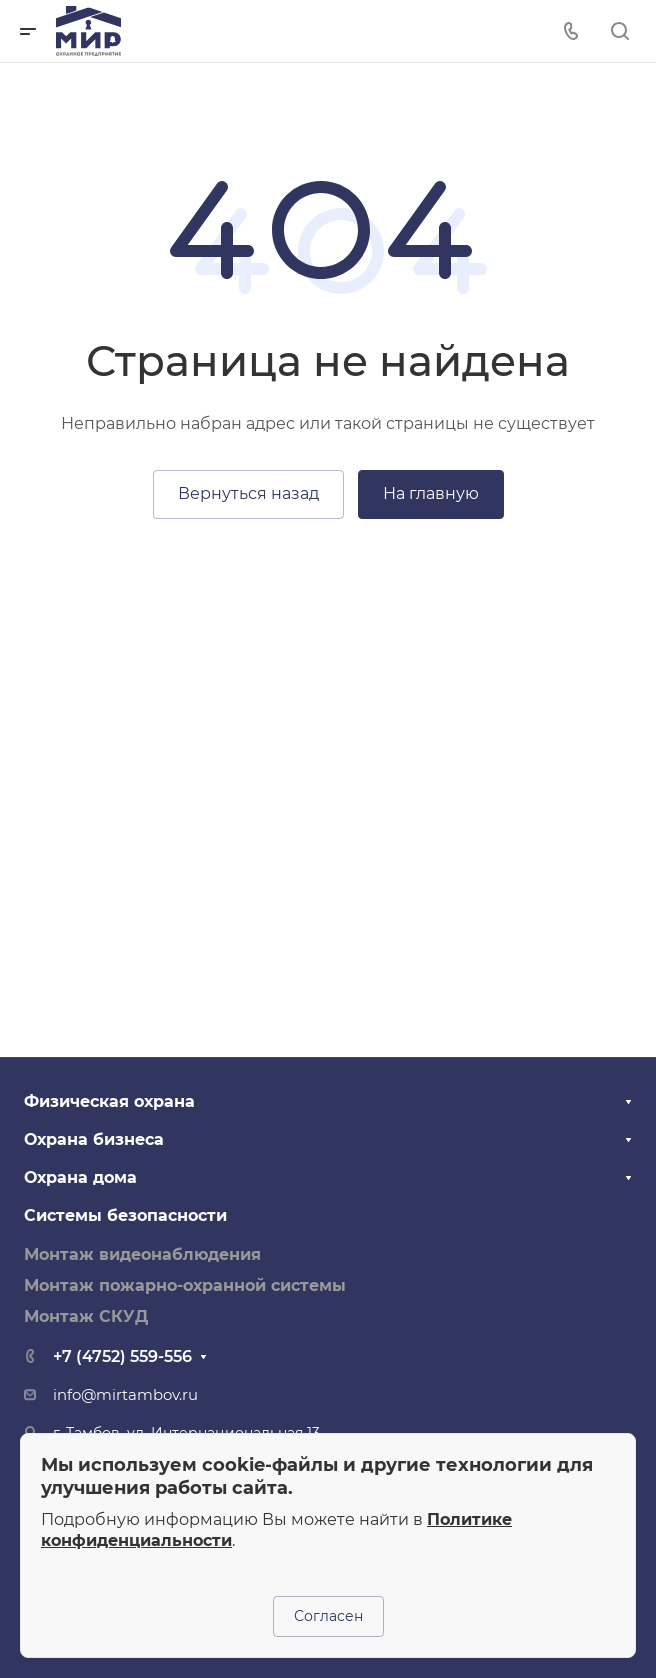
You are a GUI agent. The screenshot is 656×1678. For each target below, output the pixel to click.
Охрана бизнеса (94, 1139)
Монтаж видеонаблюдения (142, 1254)
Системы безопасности (125, 1215)
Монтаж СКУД (86, 1316)
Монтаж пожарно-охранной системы (185, 1285)
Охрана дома (80, 1177)
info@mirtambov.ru (125, 1395)
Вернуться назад (248, 493)
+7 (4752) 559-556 (122, 1356)
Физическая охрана (109, 1101)
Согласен (328, 1616)
